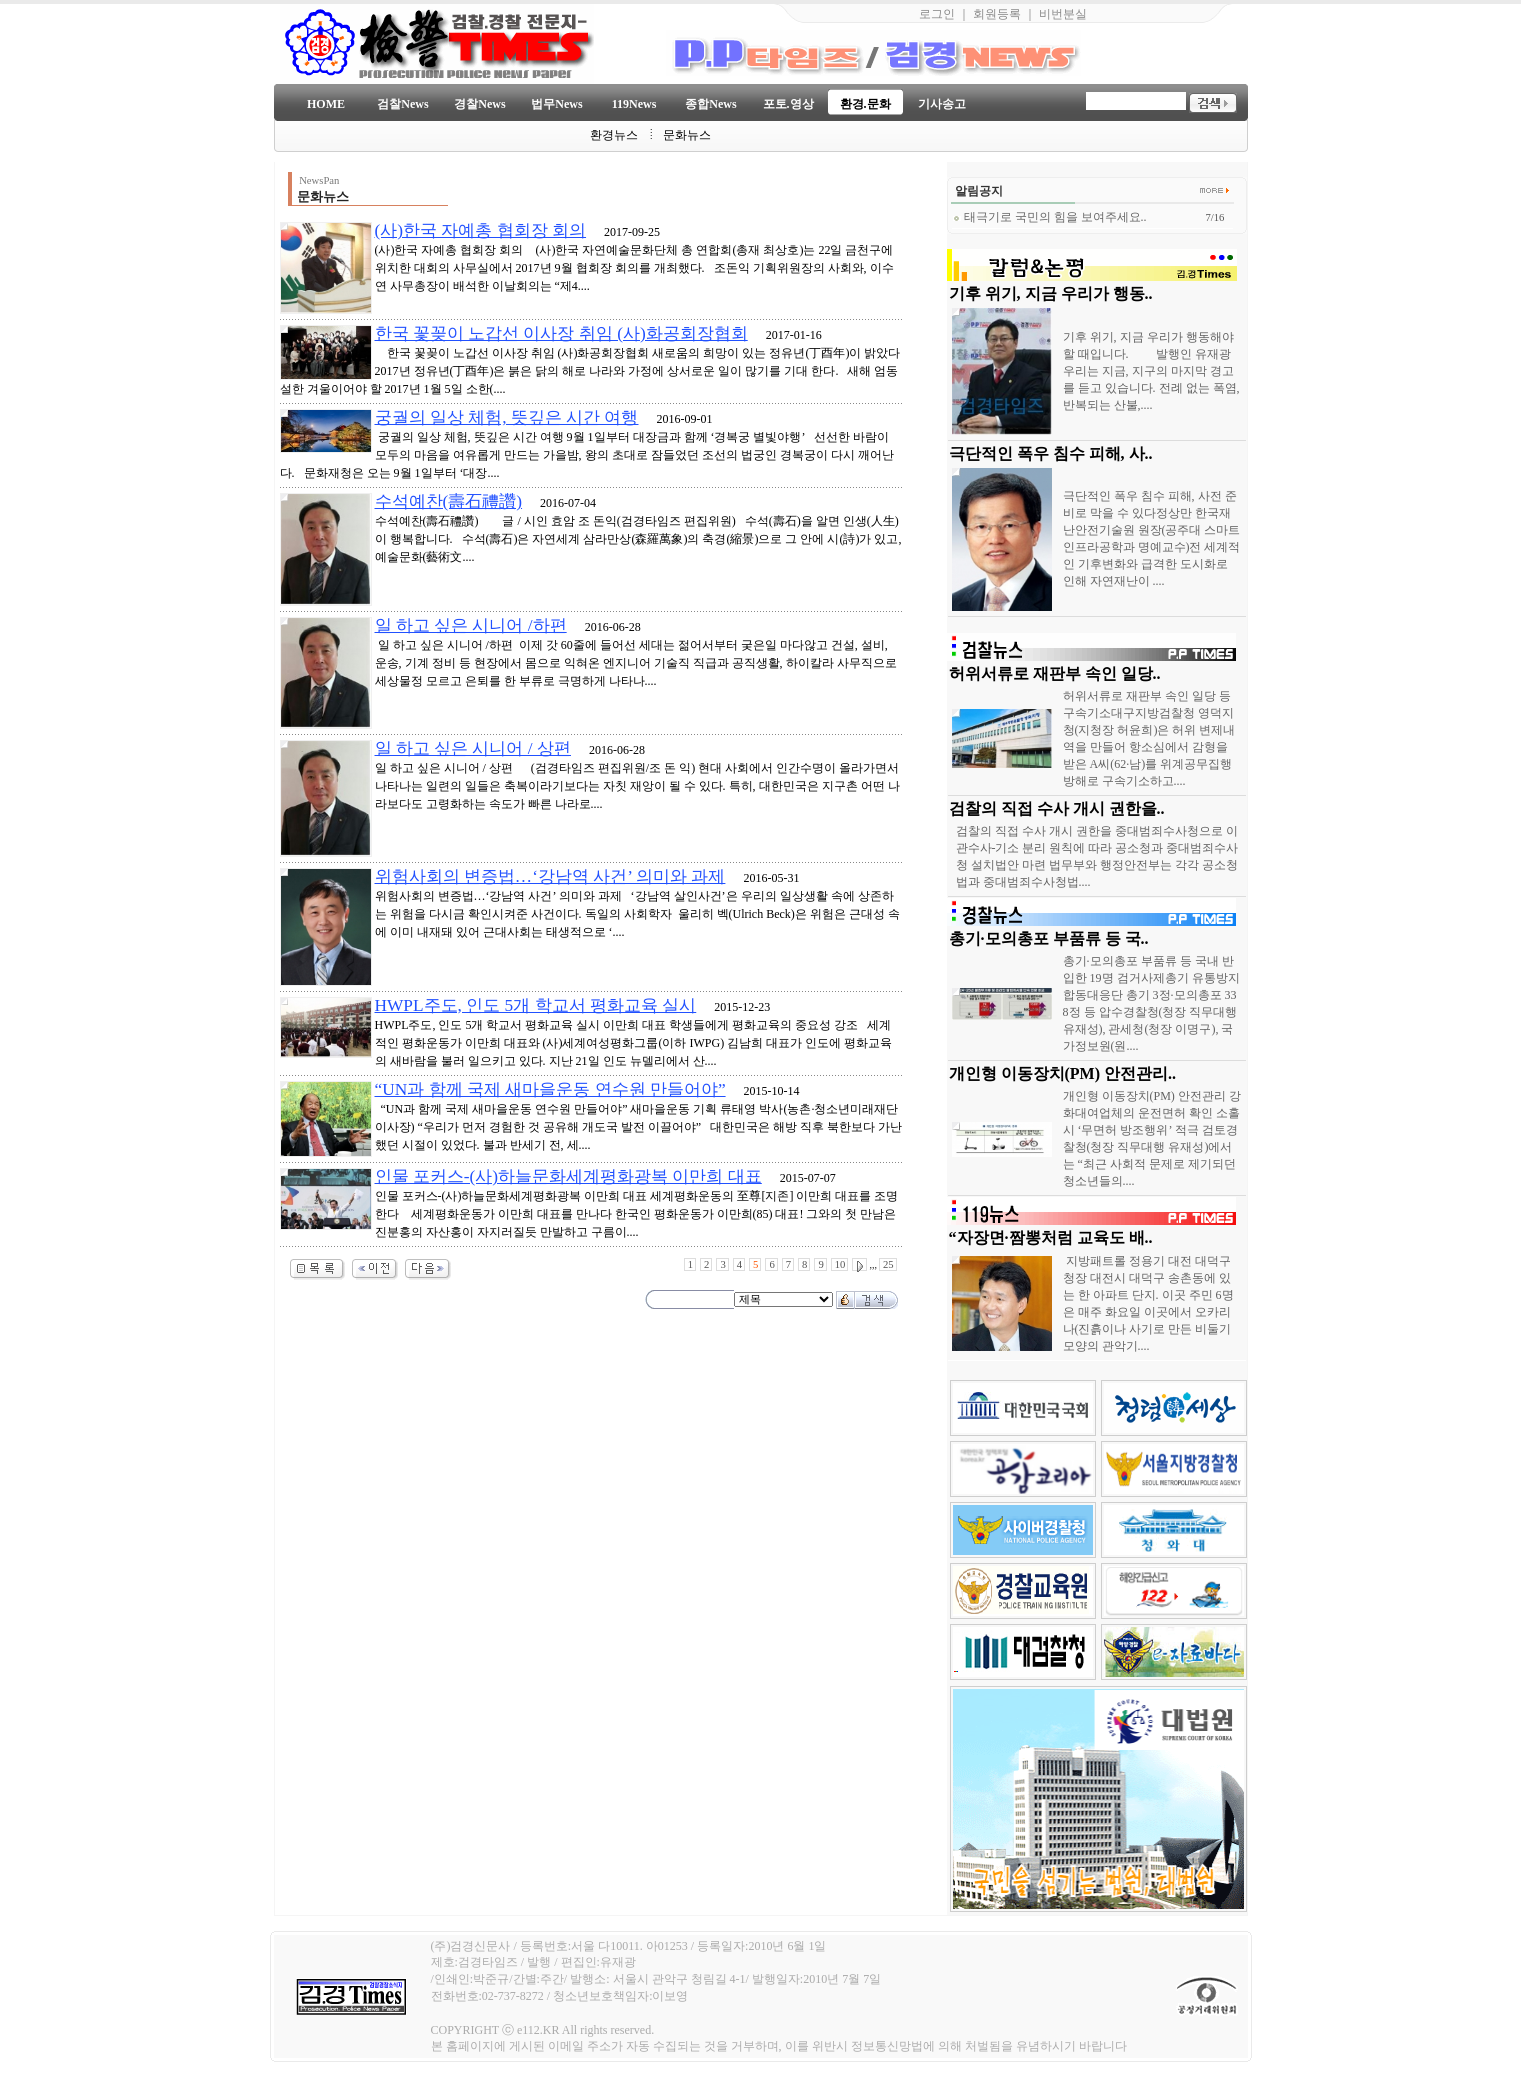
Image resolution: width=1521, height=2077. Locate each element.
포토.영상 (788, 104)
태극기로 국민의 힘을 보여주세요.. (1050, 217)
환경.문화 (865, 104)
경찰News (479, 104)
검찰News (402, 104)
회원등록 (997, 14)
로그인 (937, 14)
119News (634, 104)
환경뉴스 (614, 135)
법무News (556, 104)
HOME (326, 104)
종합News (710, 104)
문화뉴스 (687, 135)
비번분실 (1063, 14)
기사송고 (942, 104)
